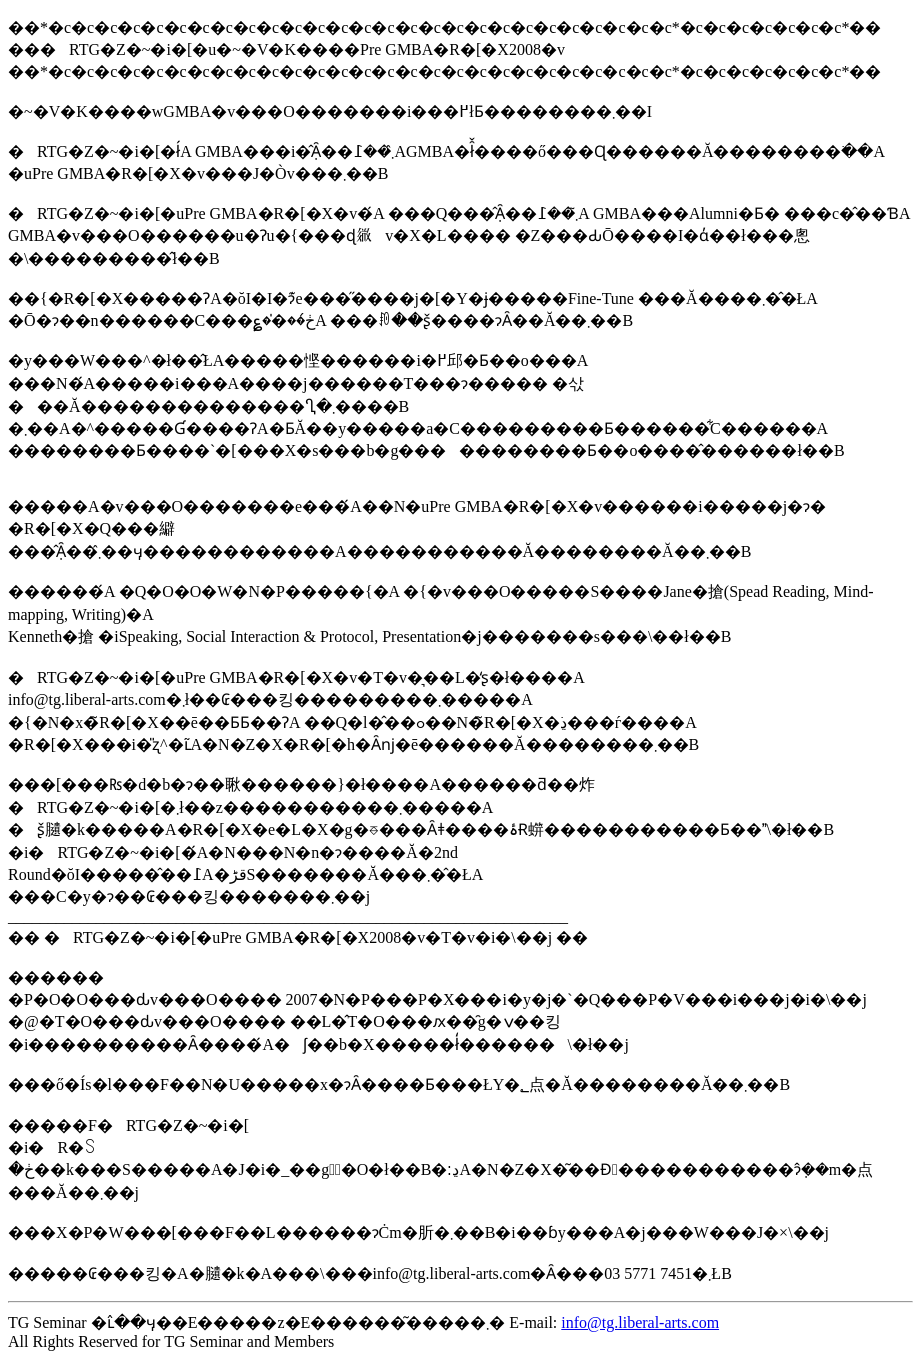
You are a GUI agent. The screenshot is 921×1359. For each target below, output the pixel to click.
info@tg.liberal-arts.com (640, 1322)
